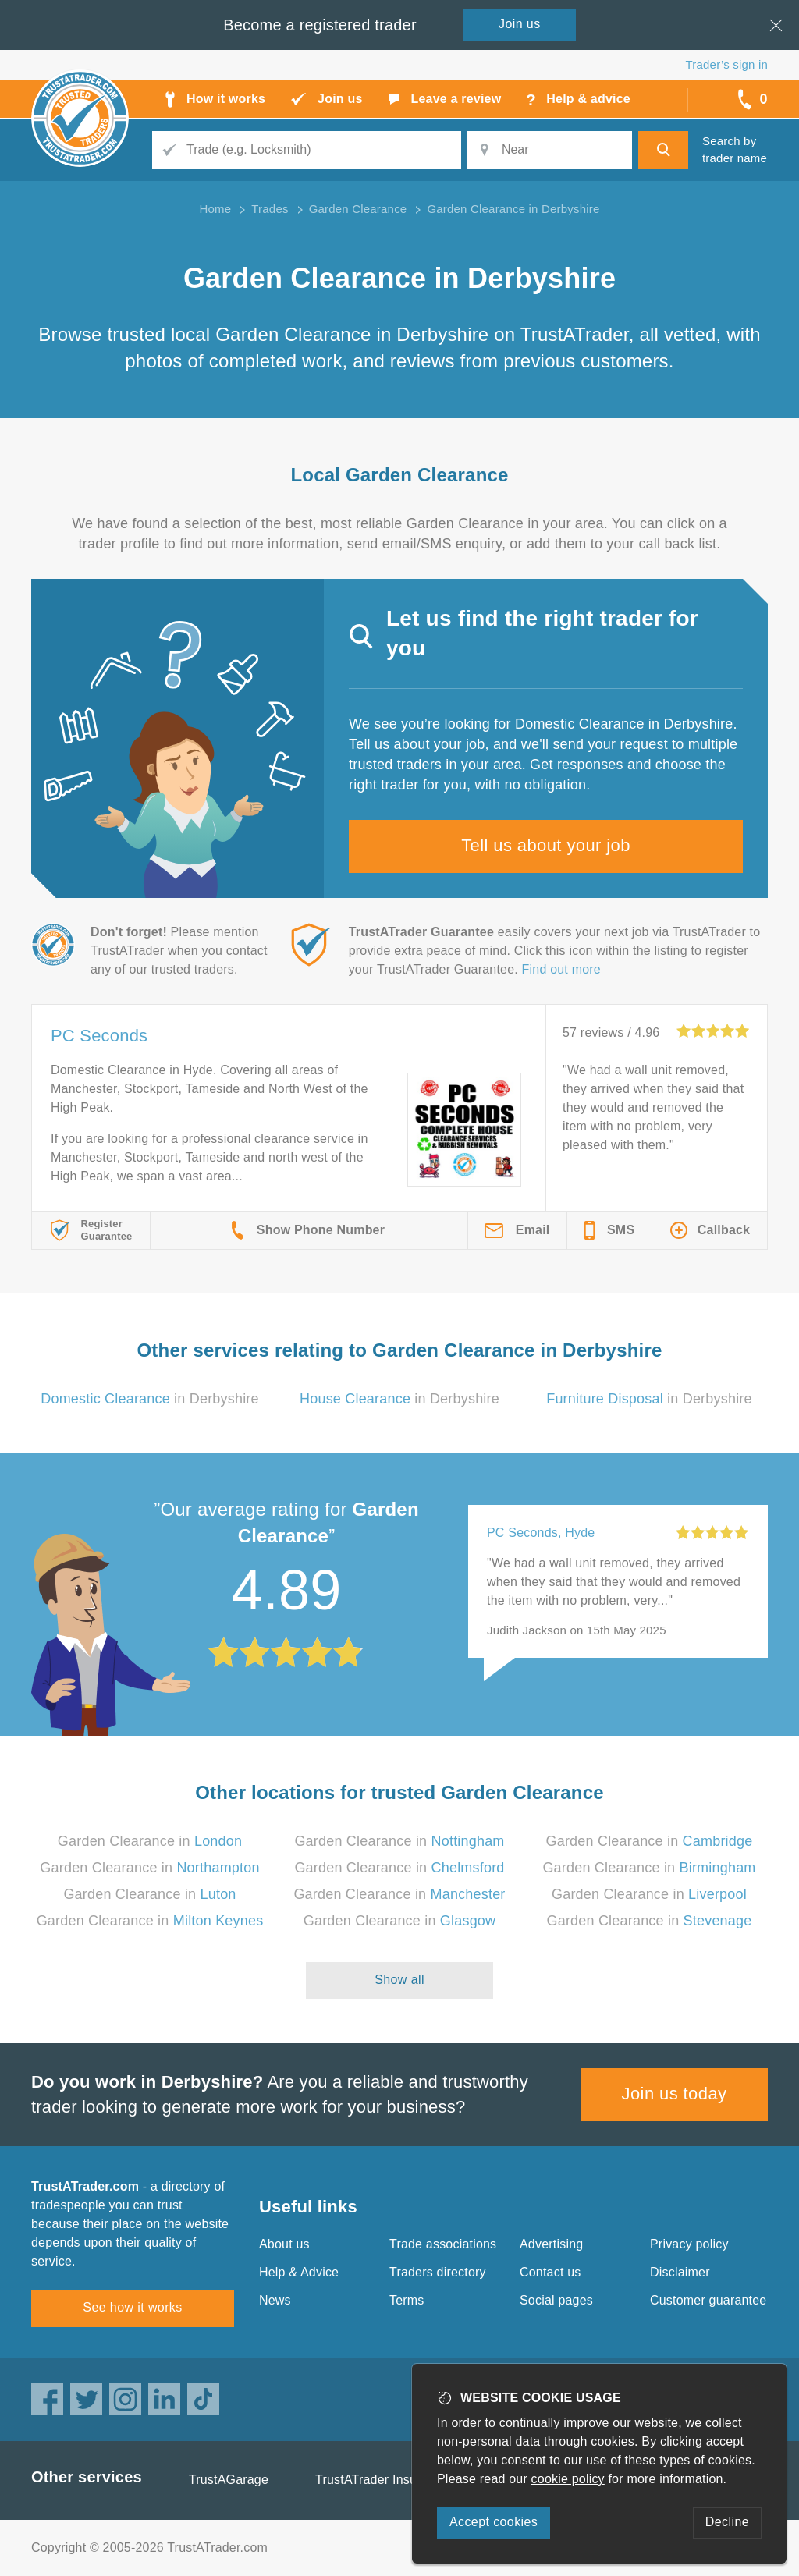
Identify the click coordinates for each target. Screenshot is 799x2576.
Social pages (556, 2300)
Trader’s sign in (727, 64)
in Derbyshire (150, 1399)
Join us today (674, 2093)
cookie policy (568, 2479)
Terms (406, 2300)
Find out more (561, 969)
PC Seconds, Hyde (541, 1532)
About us (284, 2244)
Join (520, 23)
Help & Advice (299, 2272)
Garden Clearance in (150, 1841)
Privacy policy (689, 2244)
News (275, 2300)
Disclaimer (680, 2272)
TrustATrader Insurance (382, 2479)
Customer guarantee (708, 2300)
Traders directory (437, 2272)
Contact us (550, 2272)
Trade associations (442, 2244)
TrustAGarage (228, 2479)
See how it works (132, 2307)
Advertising (551, 2244)
